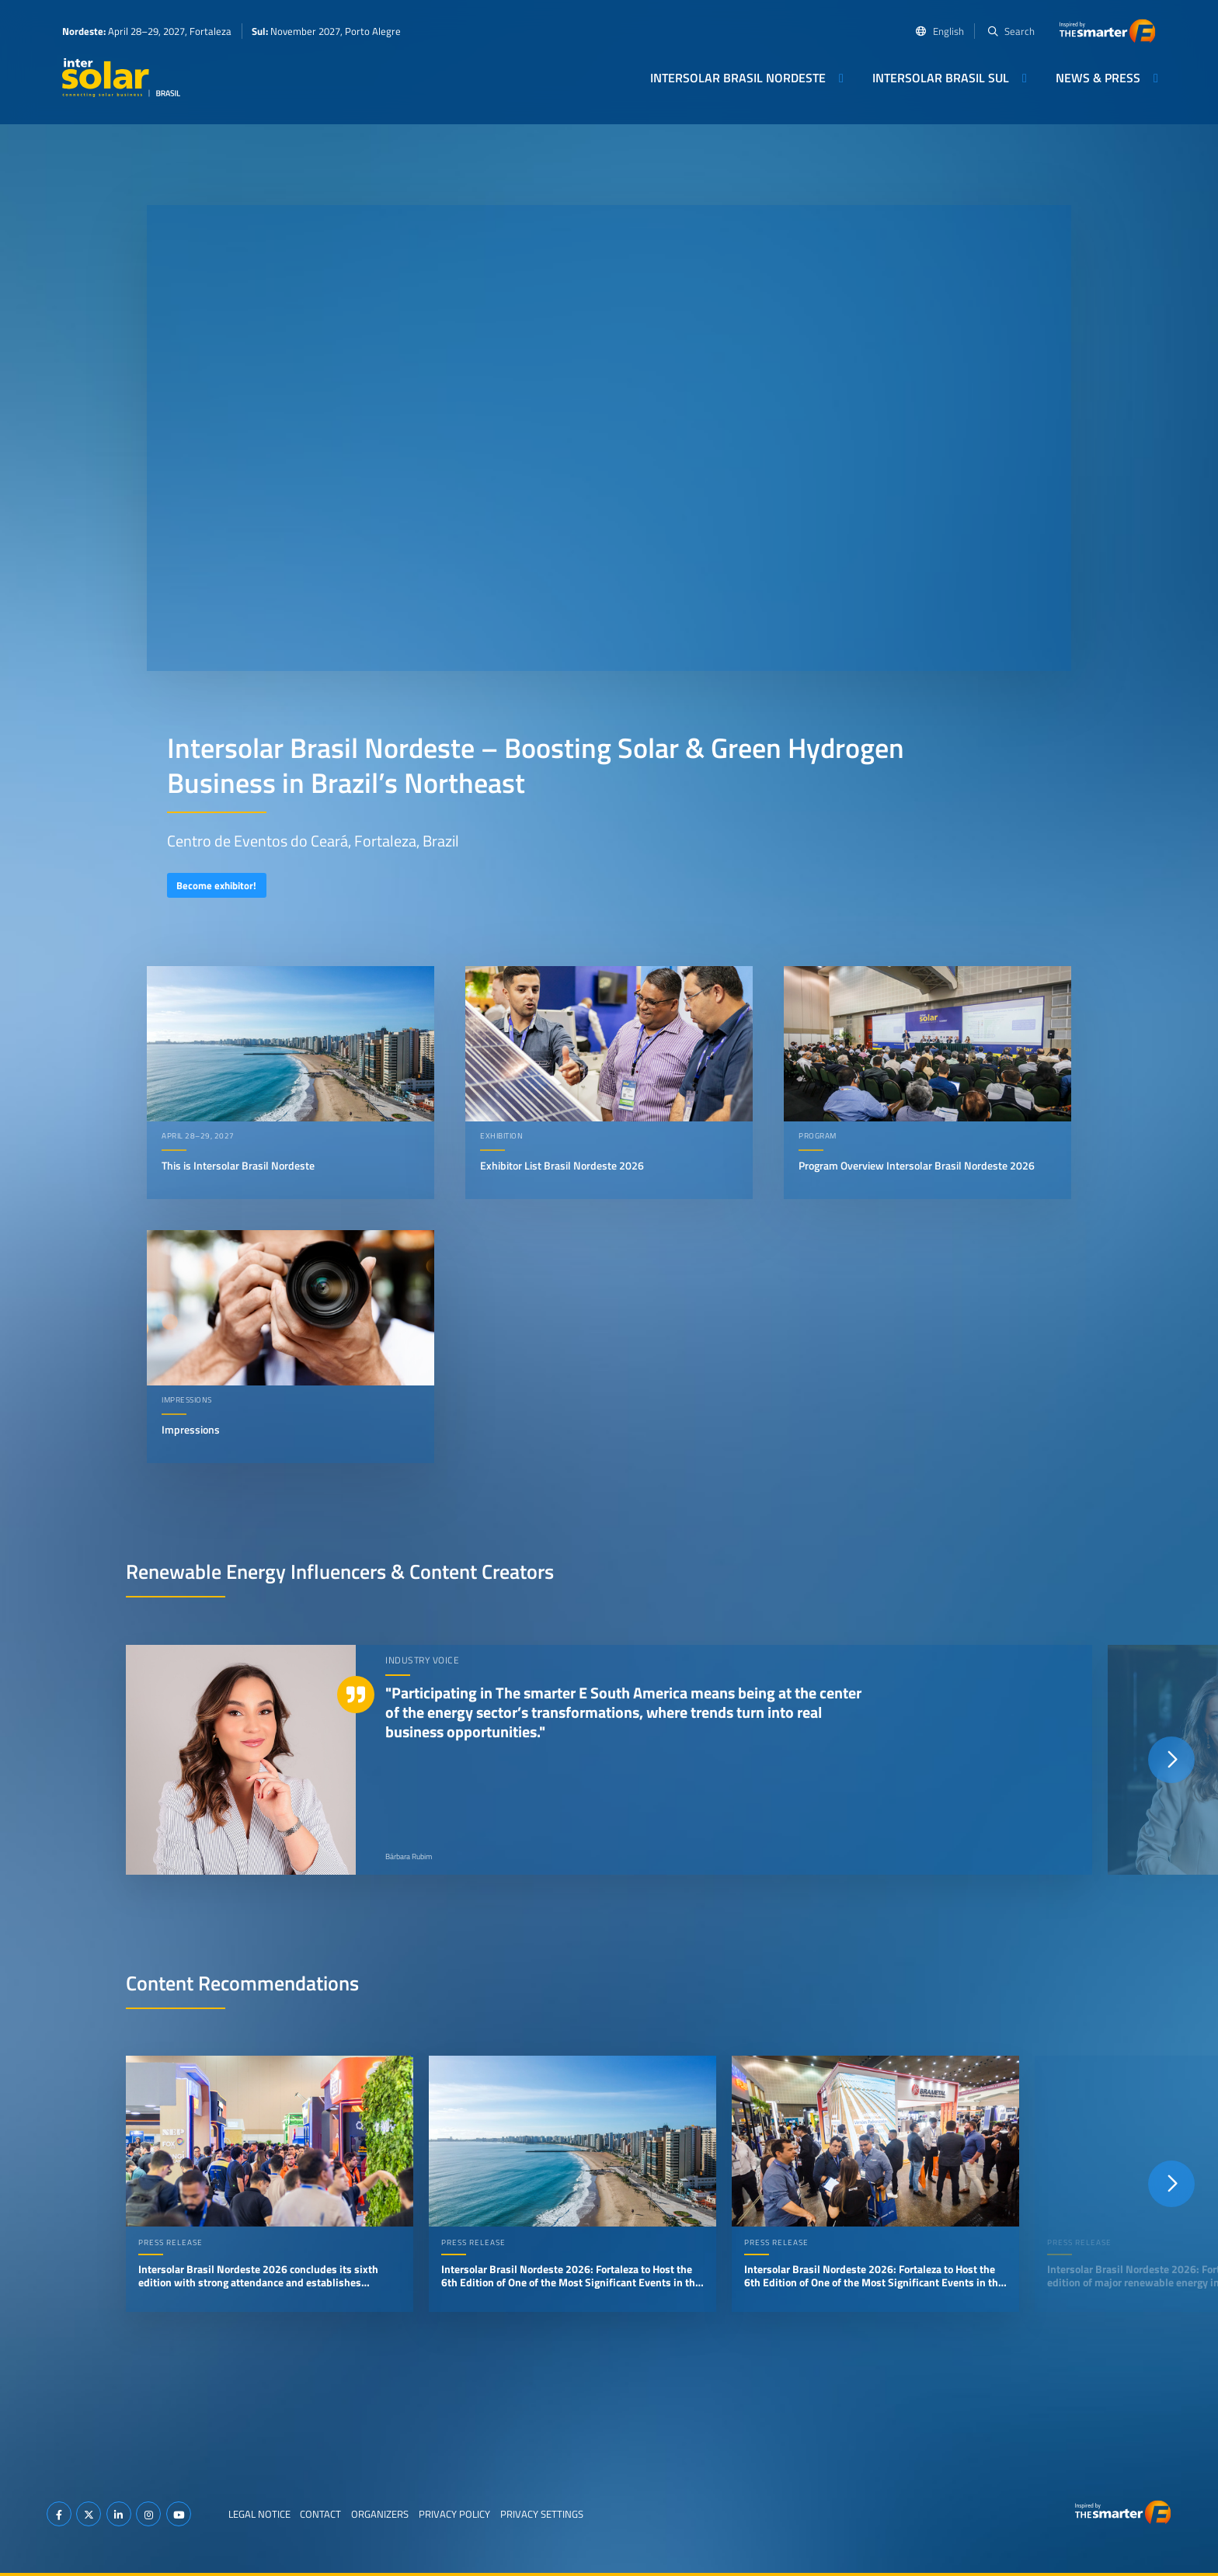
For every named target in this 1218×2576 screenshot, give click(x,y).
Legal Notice (259, 2514)
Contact (320, 2514)
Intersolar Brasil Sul (940, 77)
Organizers (380, 2514)
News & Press (1098, 77)
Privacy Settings (541, 2514)
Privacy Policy (454, 2514)
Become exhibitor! (216, 885)
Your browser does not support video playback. (609, 438)
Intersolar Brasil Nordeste (738, 77)
